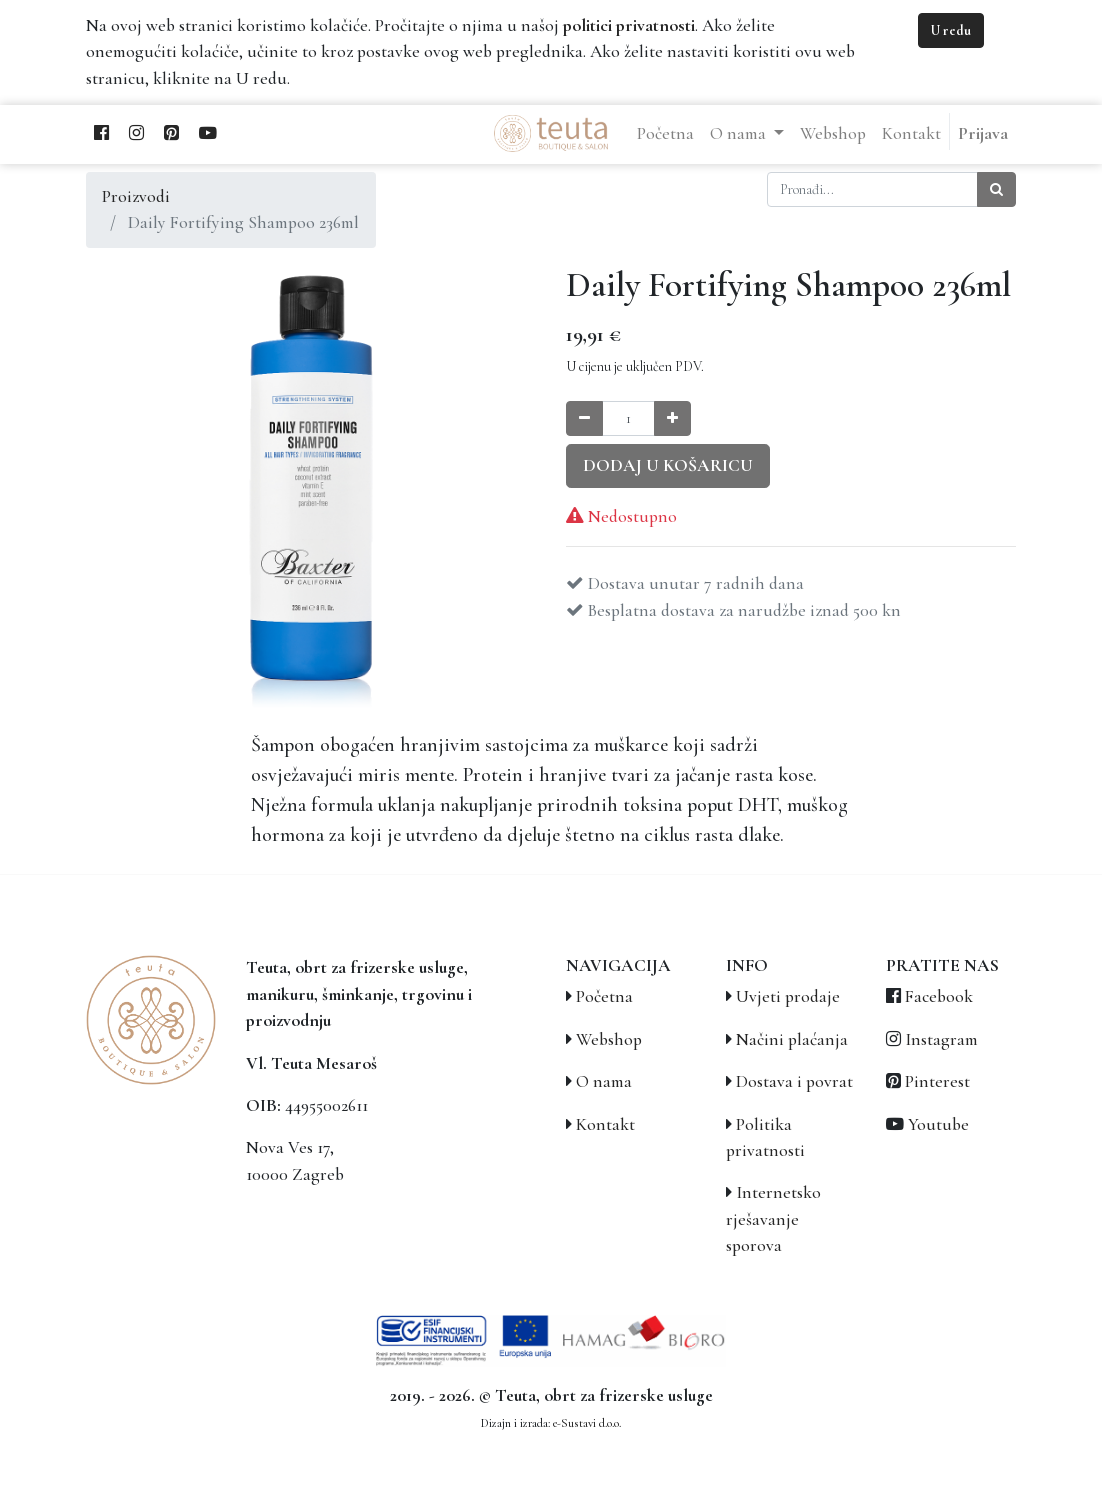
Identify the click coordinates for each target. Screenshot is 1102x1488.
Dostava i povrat (794, 1081)
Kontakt (605, 1124)
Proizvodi (136, 196)
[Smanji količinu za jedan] (584, 418)
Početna (604, 996)
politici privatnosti (629, 25)
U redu (951, 30)
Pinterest (937, 1081)
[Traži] (996, 189)
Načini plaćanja (792, 1039)
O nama (604, 1081)
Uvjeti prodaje (788, 996)
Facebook (939, 996)
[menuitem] (665, 134)
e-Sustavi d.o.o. (587, 1423)
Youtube (938, 1124)
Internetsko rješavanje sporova (773, 1219)
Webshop (609, 1039)
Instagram (941, 1039)
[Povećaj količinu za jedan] (672, 418)
